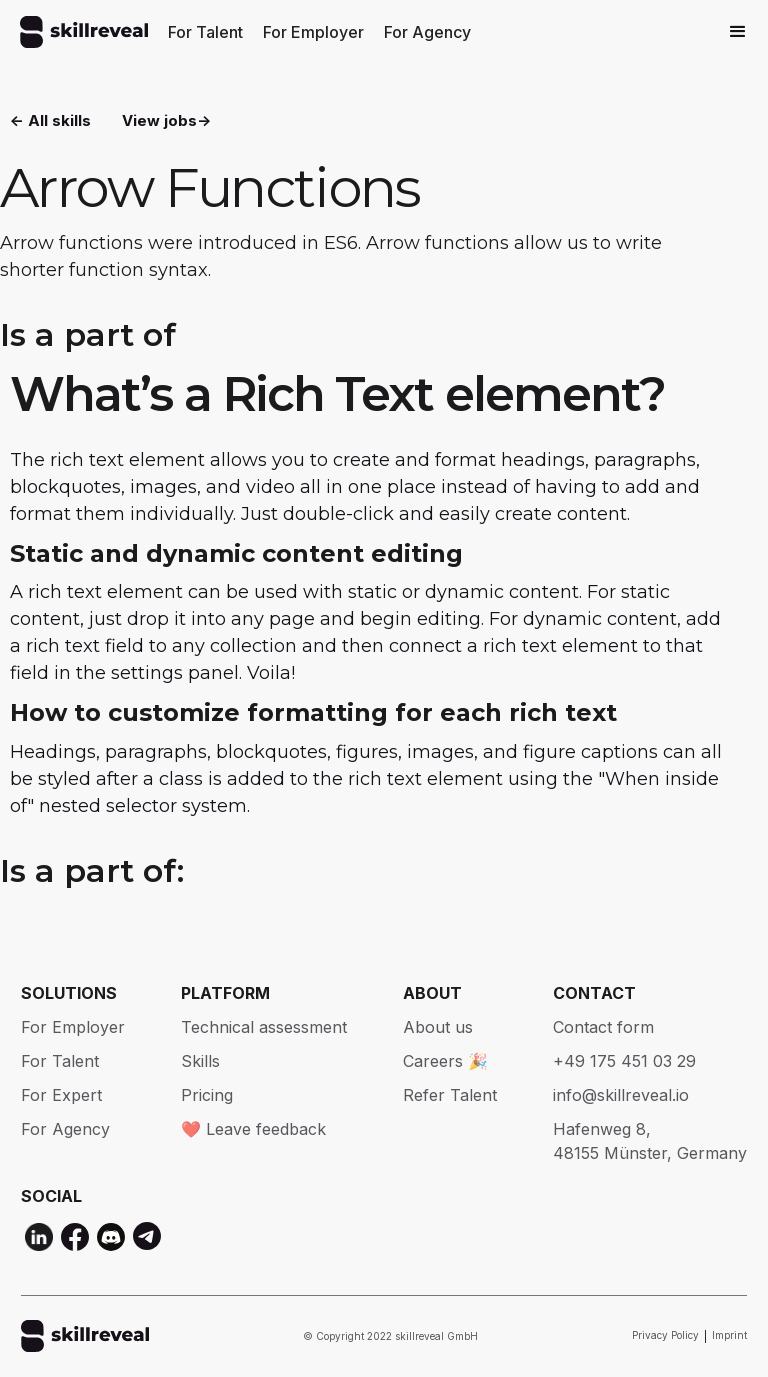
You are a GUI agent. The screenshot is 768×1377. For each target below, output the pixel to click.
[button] (738, 32)
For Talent (205, 32)
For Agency (427, 32)
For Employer (313, 32)
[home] (84, 32)
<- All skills (50, 120)
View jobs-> (166, 120)
